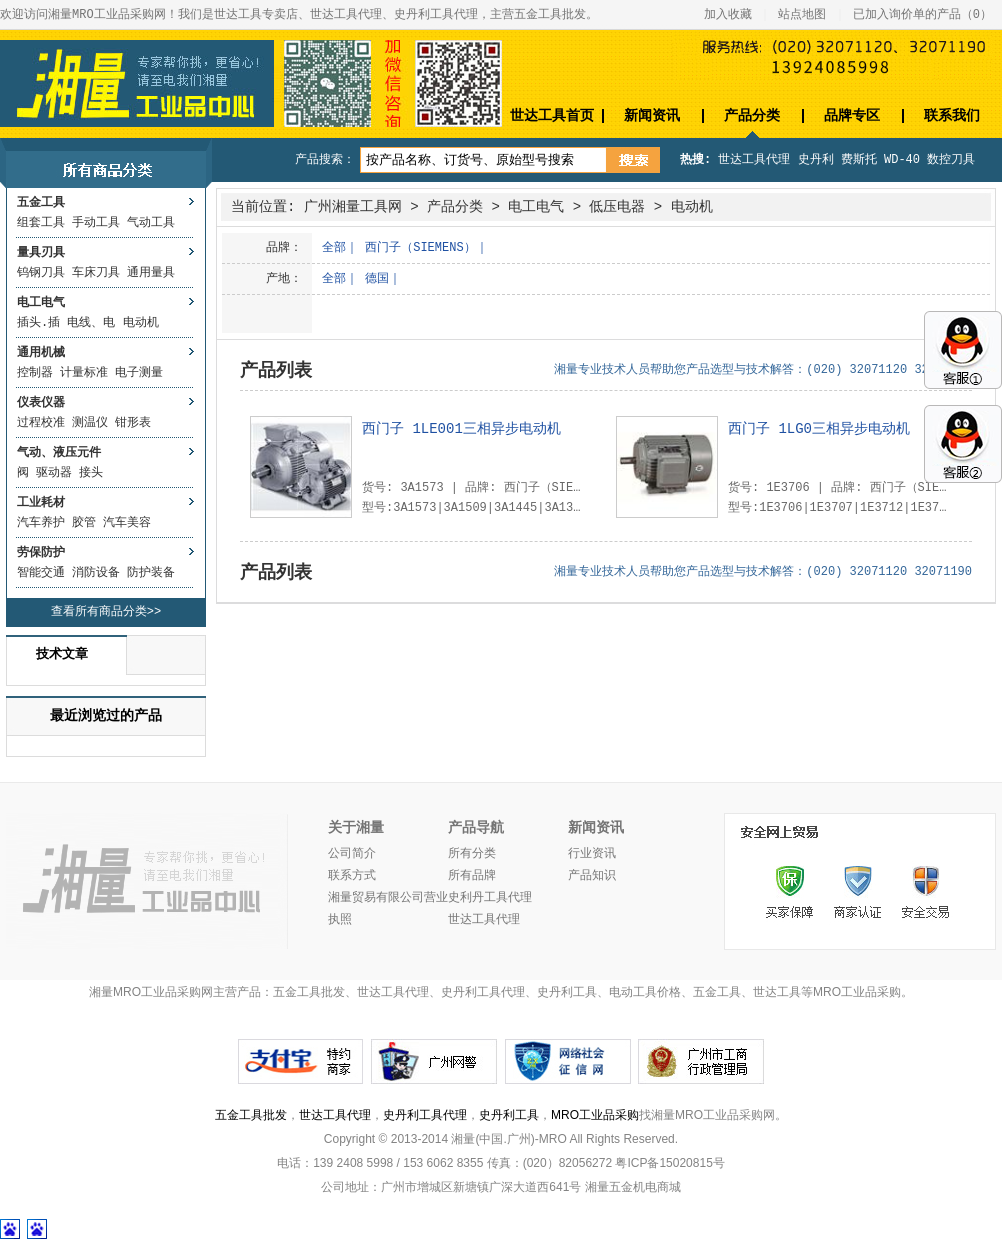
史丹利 (816, 160)
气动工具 (151, 223)
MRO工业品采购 (595, 1115)
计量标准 (84, 373)
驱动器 (54, 473)
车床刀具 (96, 273)
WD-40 (902, 160)
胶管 (84, 523)
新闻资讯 (652, 115)
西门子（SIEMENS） (420, 248)
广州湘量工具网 (353, 207)
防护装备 (151, 573)
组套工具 (41, 223)
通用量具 (151, 273)
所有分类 (472, 854)
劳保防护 (41, 553)
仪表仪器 (41, 403)
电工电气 (41, 303)
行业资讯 (592, 854)
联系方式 (352, 876)
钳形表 (133, 423)
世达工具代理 (754, 160)
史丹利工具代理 (425, 1115)
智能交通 (41, 573)
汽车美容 (127, 523)
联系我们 (952, 115)
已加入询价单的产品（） (922, 15)
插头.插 (38, 323)
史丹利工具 (509, 1115)
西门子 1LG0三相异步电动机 (819, 429)
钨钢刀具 (41, 273)
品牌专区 (852, 115)
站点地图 (802, 15)
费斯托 (859, 160)
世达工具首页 (552, 115)
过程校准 (41, 423)
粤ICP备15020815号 (669, 1163)
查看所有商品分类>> (106, 612)
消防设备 (96, 573)
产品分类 (752, 115)
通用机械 (41, 353)
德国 (377, 279)
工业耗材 (41, 503)
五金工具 (41, 203)
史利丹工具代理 (490, 898)
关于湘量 (356, 828)
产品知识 (592, 876)
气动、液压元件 (59, 453)
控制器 (35, 373)
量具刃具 (41, 253)
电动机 (141, 323)
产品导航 (476, 828)
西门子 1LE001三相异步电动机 (461, 429)
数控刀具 (951, 160)
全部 (334, 248)
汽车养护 (41, 523)
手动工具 (96, 223)
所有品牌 (472, 876)
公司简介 (352, 854)
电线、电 (91, 323)
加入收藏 (728, 15)
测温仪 (90, 423)
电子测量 (139, 373)
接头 (91, 473)
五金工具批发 (251, 1115)
